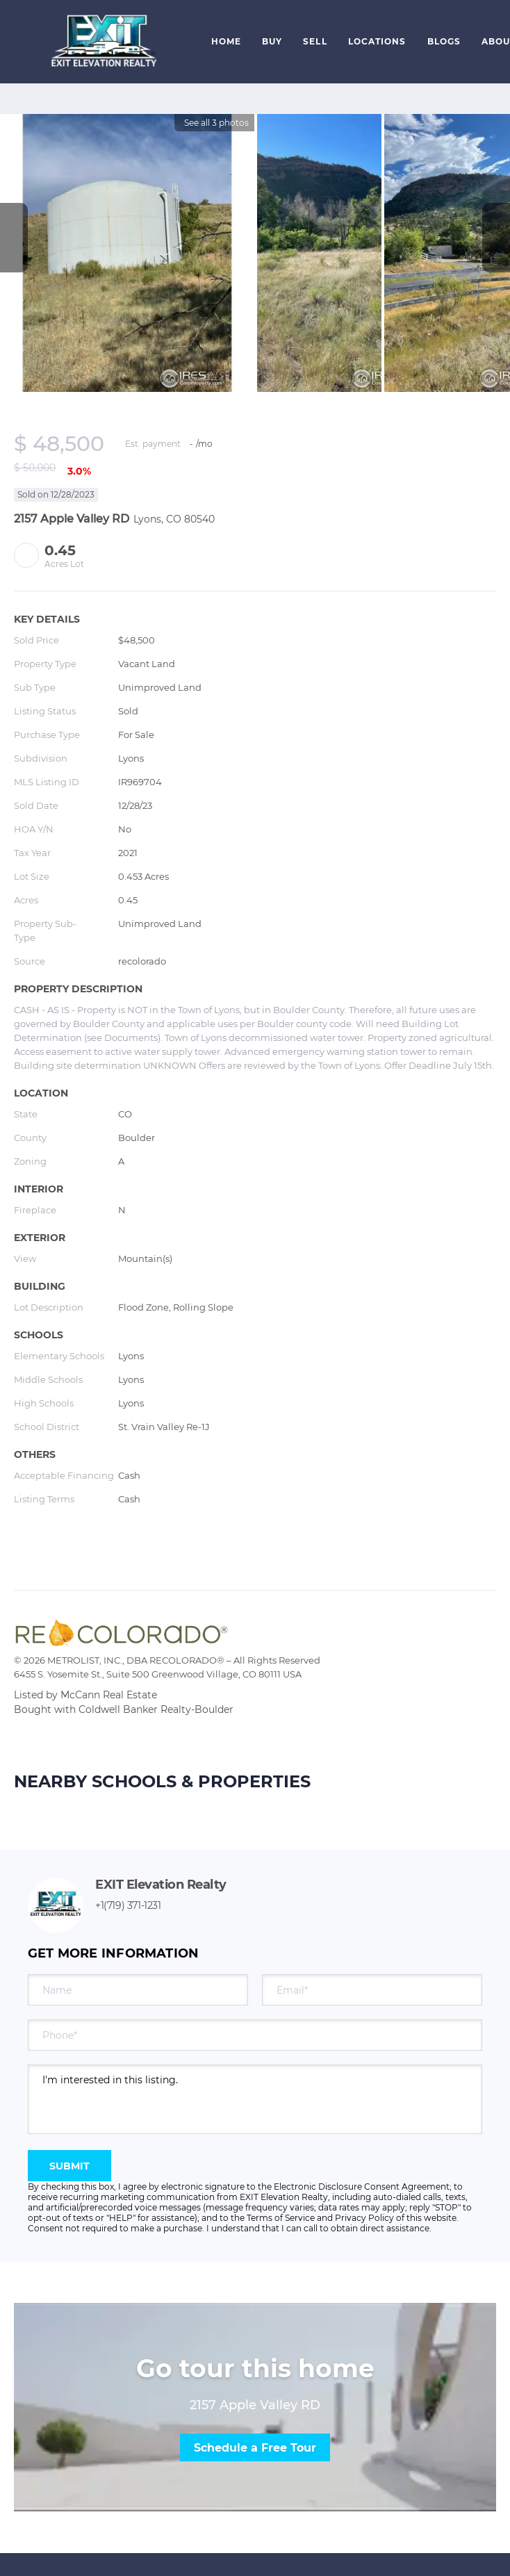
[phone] (255, 2035)
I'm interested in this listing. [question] (255, 2099)
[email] (372, 1989)
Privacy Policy (364, 2218)
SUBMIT (69, 2166)
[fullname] (138, 1989)
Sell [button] (315, 41)
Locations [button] (377, 41)
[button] (102, 41)
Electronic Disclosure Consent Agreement (362, 2186)
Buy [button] (272, 41)
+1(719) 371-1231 (128, 1905)
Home (226, 41)
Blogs (444, 41)
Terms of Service (281, 2218)
